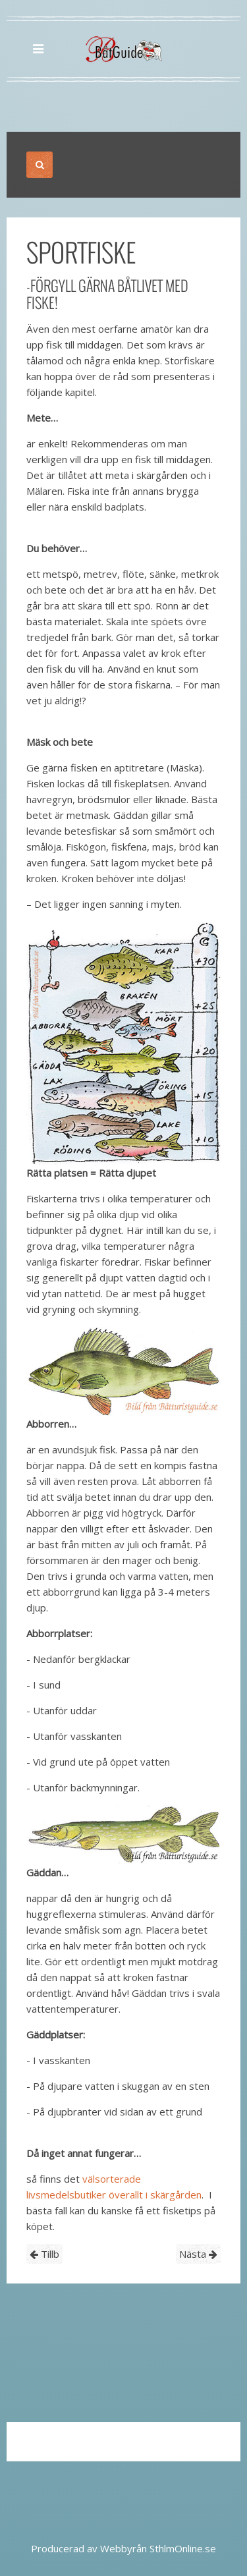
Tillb (44, 2253)
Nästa (198, 2253)
